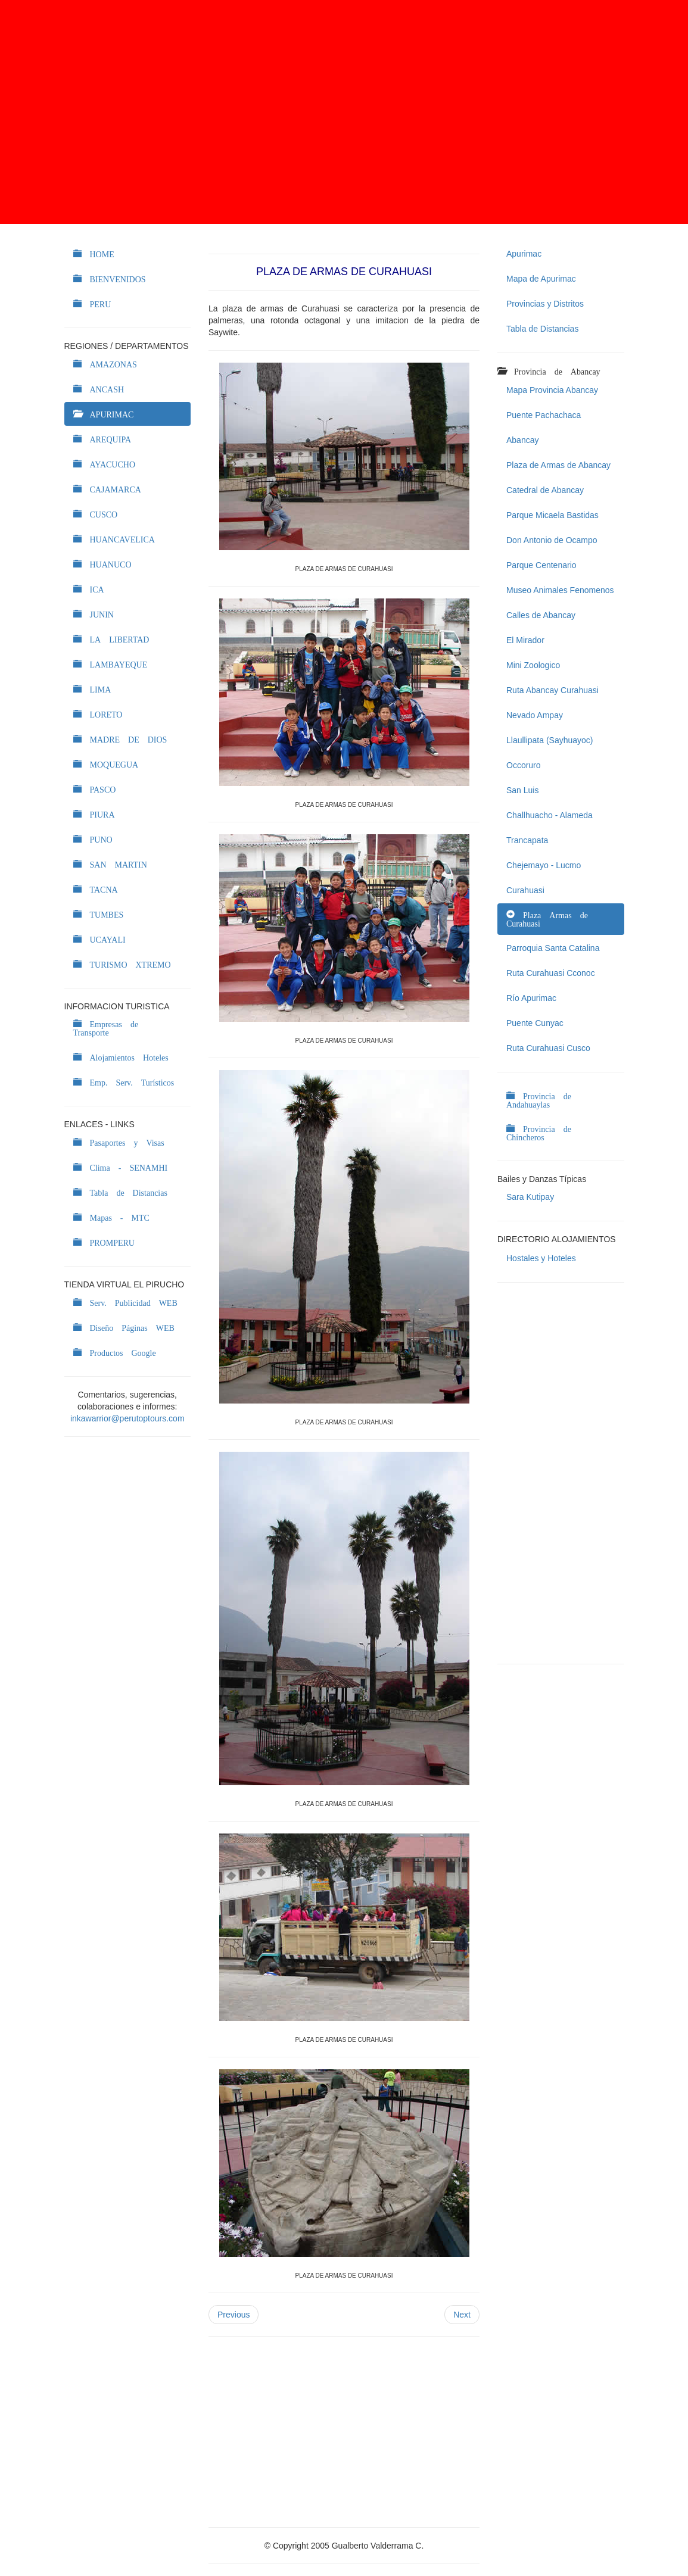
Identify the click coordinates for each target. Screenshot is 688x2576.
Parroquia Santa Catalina (552, 948)
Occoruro (523, 765)
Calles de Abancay (540, 615)
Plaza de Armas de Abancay (558, 465)
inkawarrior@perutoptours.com (127, 1418)
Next (462, 2314)
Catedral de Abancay (545, 490)
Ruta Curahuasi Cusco (548, 1048)
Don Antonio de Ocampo (551, 540)
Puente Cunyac (535, 1023)
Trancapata (527, 840)
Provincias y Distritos (545, 303)
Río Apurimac (531, 998)
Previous (233, 2314)
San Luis (522, 790)
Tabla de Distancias (542, 328)
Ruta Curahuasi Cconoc (550, 973)
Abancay (522, 440)
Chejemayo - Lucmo (543, 865)
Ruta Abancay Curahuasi (552, 690)
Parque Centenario (541, 565)
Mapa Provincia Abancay (552, 390)
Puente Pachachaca (543, 415)
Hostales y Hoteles (541, 1258)
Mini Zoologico (533, 665)
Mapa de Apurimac (541, 278)
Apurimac (523, 253)
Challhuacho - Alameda (549, 815)
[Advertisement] (344, 112)
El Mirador (525, 640)
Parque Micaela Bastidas (552, 515)
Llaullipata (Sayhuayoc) (549, 740)
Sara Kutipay (530, 1197)
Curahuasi (525, 890)
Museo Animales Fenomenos (560, 590)
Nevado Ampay (534, 715)
